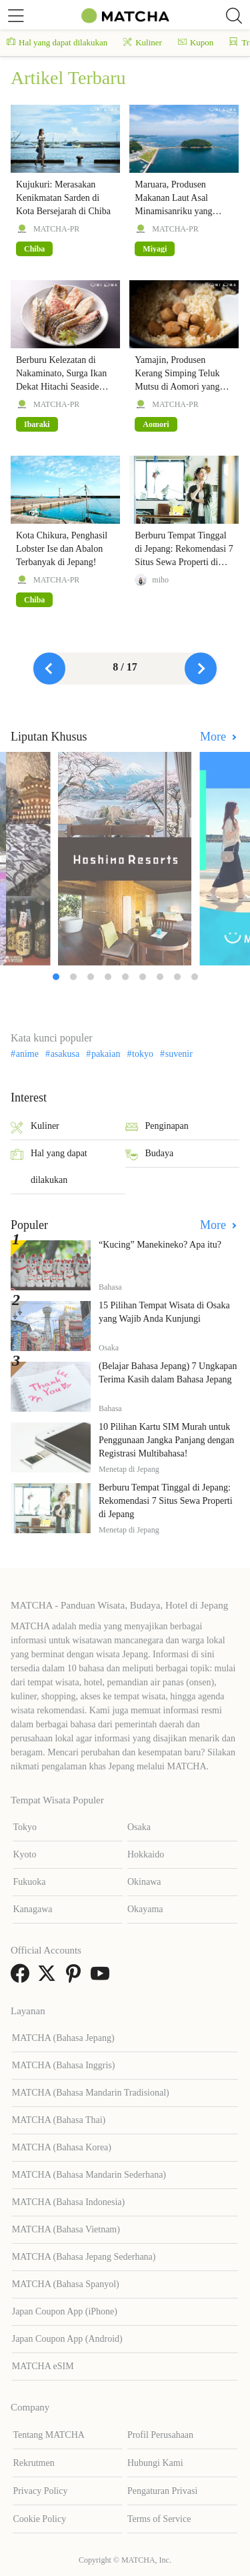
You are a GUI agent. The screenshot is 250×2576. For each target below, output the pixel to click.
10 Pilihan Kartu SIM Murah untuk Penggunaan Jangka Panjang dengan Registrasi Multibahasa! (166, 1440)
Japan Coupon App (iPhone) (64, 2311)
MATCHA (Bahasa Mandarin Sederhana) (89, 2175)
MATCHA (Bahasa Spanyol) (65, 2284)
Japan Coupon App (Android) (67, 2339)
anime (27, 1054)
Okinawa (144, 1882)
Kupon (195, 42)
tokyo (142, 1054)
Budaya (149, 1154)
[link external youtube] (103, 1978)
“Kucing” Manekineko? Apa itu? (160, 1245)
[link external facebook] (23, 1978)
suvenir (179, 1054)
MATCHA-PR (56, 229)
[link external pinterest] (76, 1978)
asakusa (65, 1054)
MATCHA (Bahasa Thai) (59, 2120)
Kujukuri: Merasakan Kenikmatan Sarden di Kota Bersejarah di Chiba (63, 197)
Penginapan (157, 1127)
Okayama (145, 1909)
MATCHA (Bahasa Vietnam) (66, 2229)
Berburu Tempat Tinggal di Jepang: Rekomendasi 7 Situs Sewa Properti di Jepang (166, 1500)
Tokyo (25, 1827)
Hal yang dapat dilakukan (57, 42)
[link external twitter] (49, 1978)
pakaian (106, 1054)
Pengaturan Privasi (162, 2491)
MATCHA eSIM (43, 2366)
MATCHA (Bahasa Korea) (61, 2147)
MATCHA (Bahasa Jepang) (63, 2038)
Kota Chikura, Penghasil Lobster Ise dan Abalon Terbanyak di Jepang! (61, 548)
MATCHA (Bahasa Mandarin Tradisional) (90, 2093)
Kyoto (24, 1854)
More (214, 736)
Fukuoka (29, 1882)
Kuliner (142, 42)
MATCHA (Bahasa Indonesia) (68, 2202)
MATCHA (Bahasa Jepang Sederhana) (84, 2257)
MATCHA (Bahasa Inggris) (63, 2065)
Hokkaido (145, 1854)
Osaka (139, 1827)
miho (160, 580)
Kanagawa (32, 1909)
